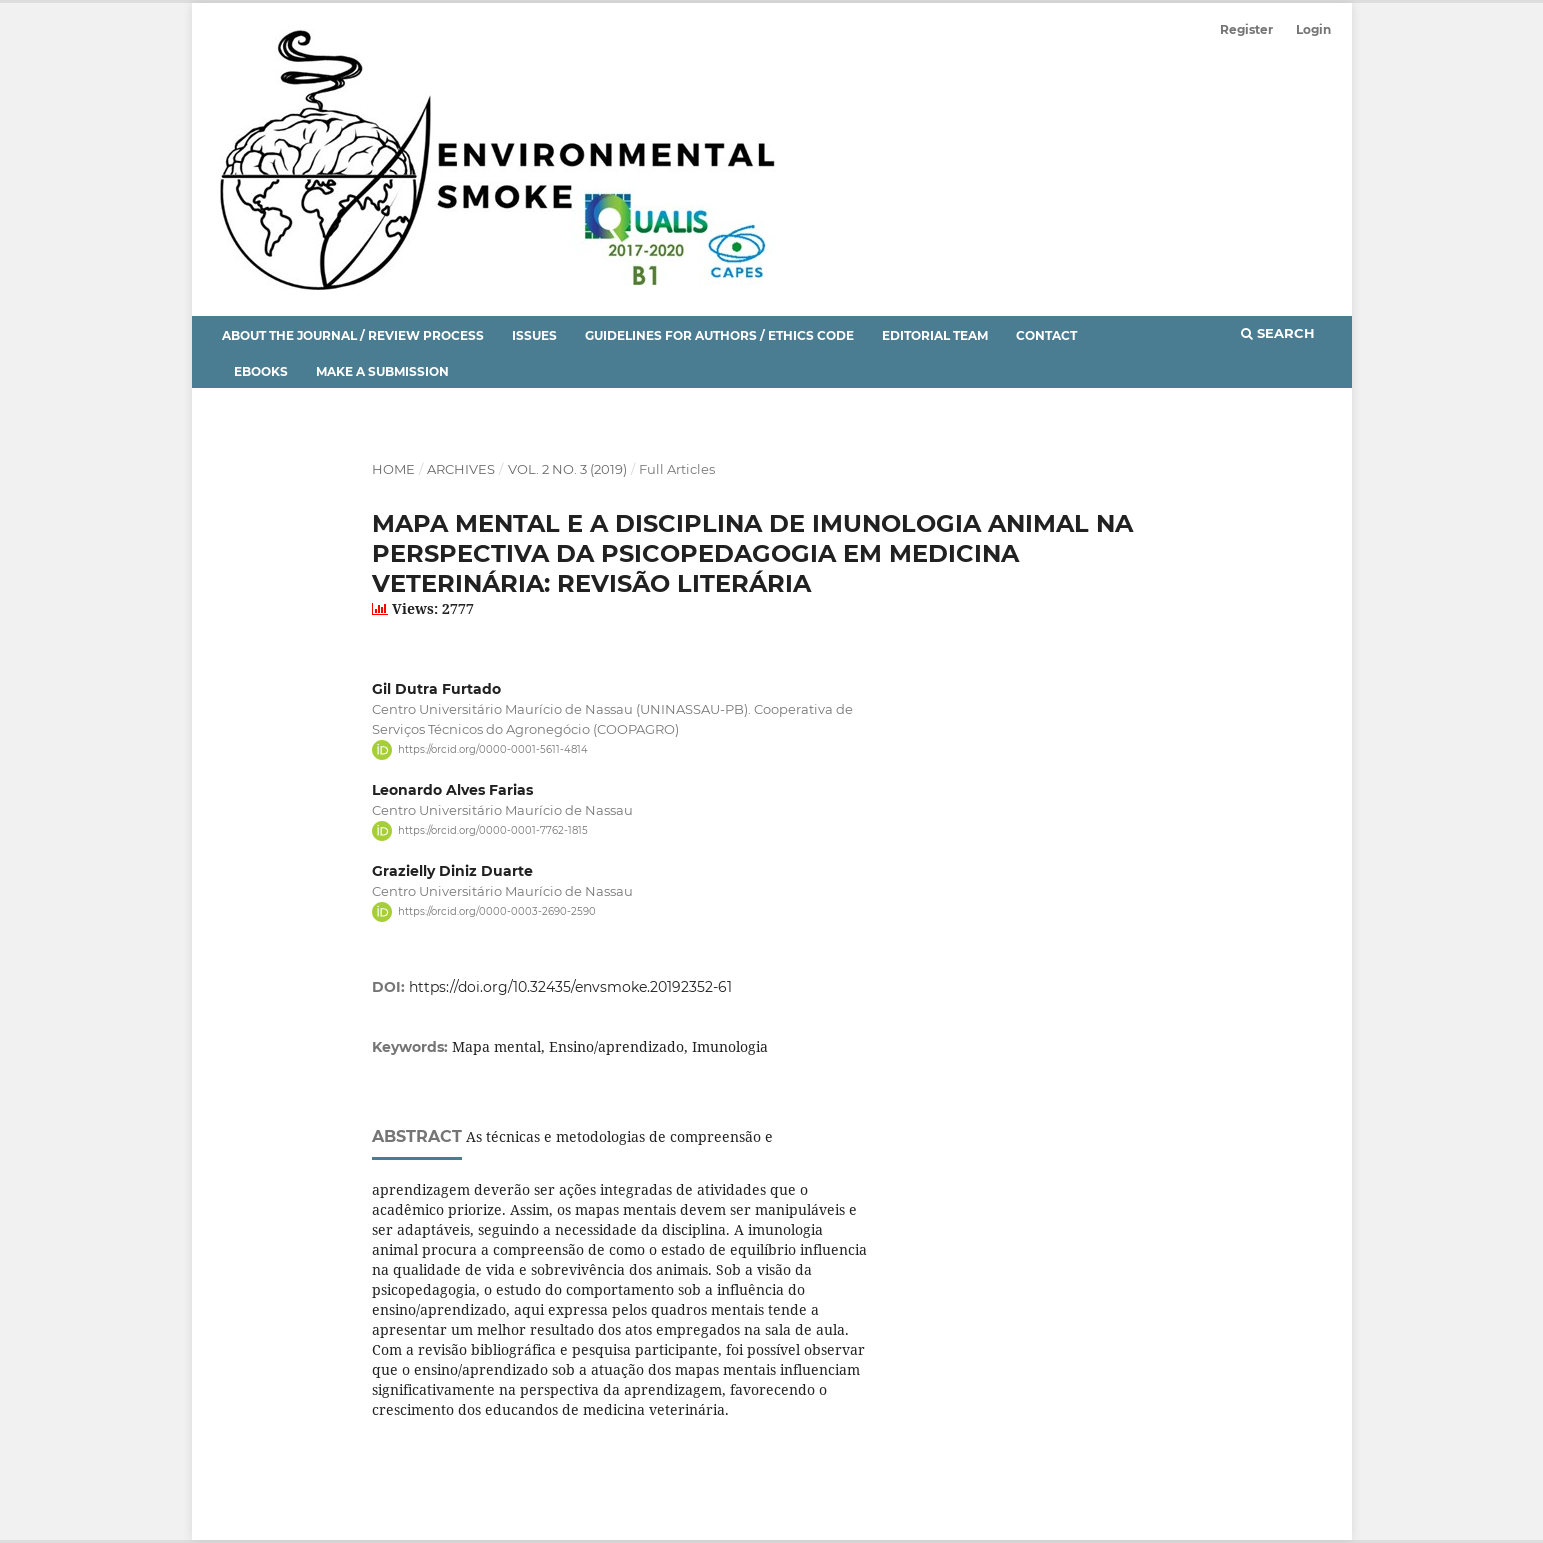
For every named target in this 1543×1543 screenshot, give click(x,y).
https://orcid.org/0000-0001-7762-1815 (493, 830)
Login (1313, 29)
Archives (461, 469)
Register (1246, 29)
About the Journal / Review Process (353, 335)
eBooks (261, 371)
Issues (534, 335)
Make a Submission (382, 371)
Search (1278, 333)
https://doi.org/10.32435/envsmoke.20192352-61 (570, 987)
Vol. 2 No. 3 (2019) (567, 469)
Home (393, 469)
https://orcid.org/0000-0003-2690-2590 (497, 911)
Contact (1046, 335)
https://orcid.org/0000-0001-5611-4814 (493, 749)
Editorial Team (935, 335)
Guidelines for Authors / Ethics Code (719, 335)
